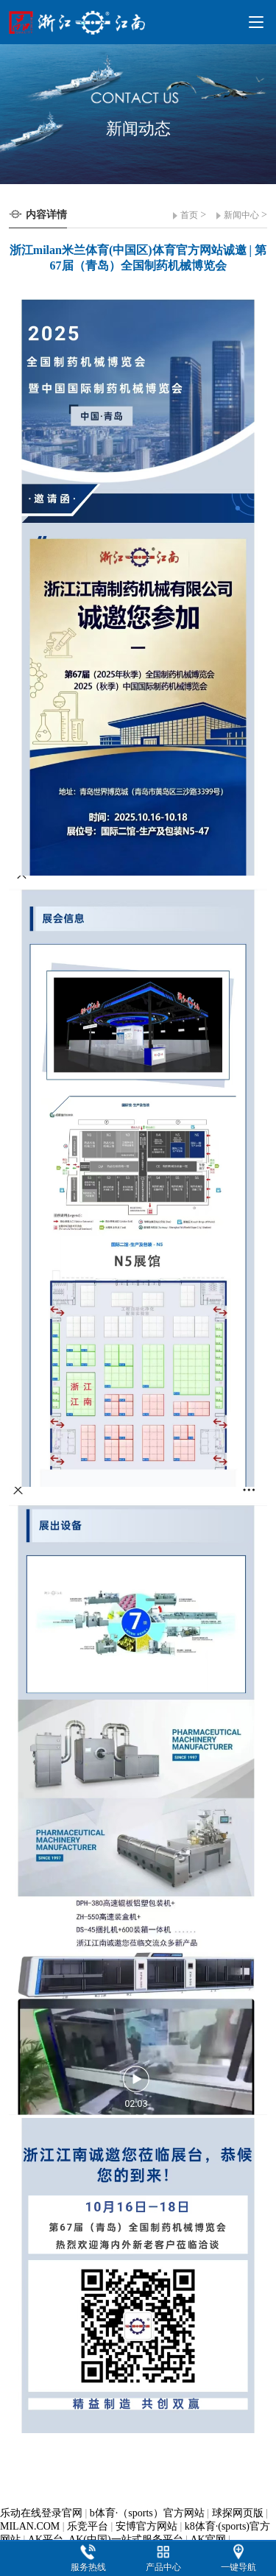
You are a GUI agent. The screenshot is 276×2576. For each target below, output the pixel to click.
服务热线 (88, 2567)
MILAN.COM (30, 2526)
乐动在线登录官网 (41, 2513)
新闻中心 (241, 215)
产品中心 (163, 2567)
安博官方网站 (146, 2526)
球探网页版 (237, 2513)
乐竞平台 (87, 2526)
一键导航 (238, 2567)
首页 (189, 215)
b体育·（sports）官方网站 (147, 2513)
